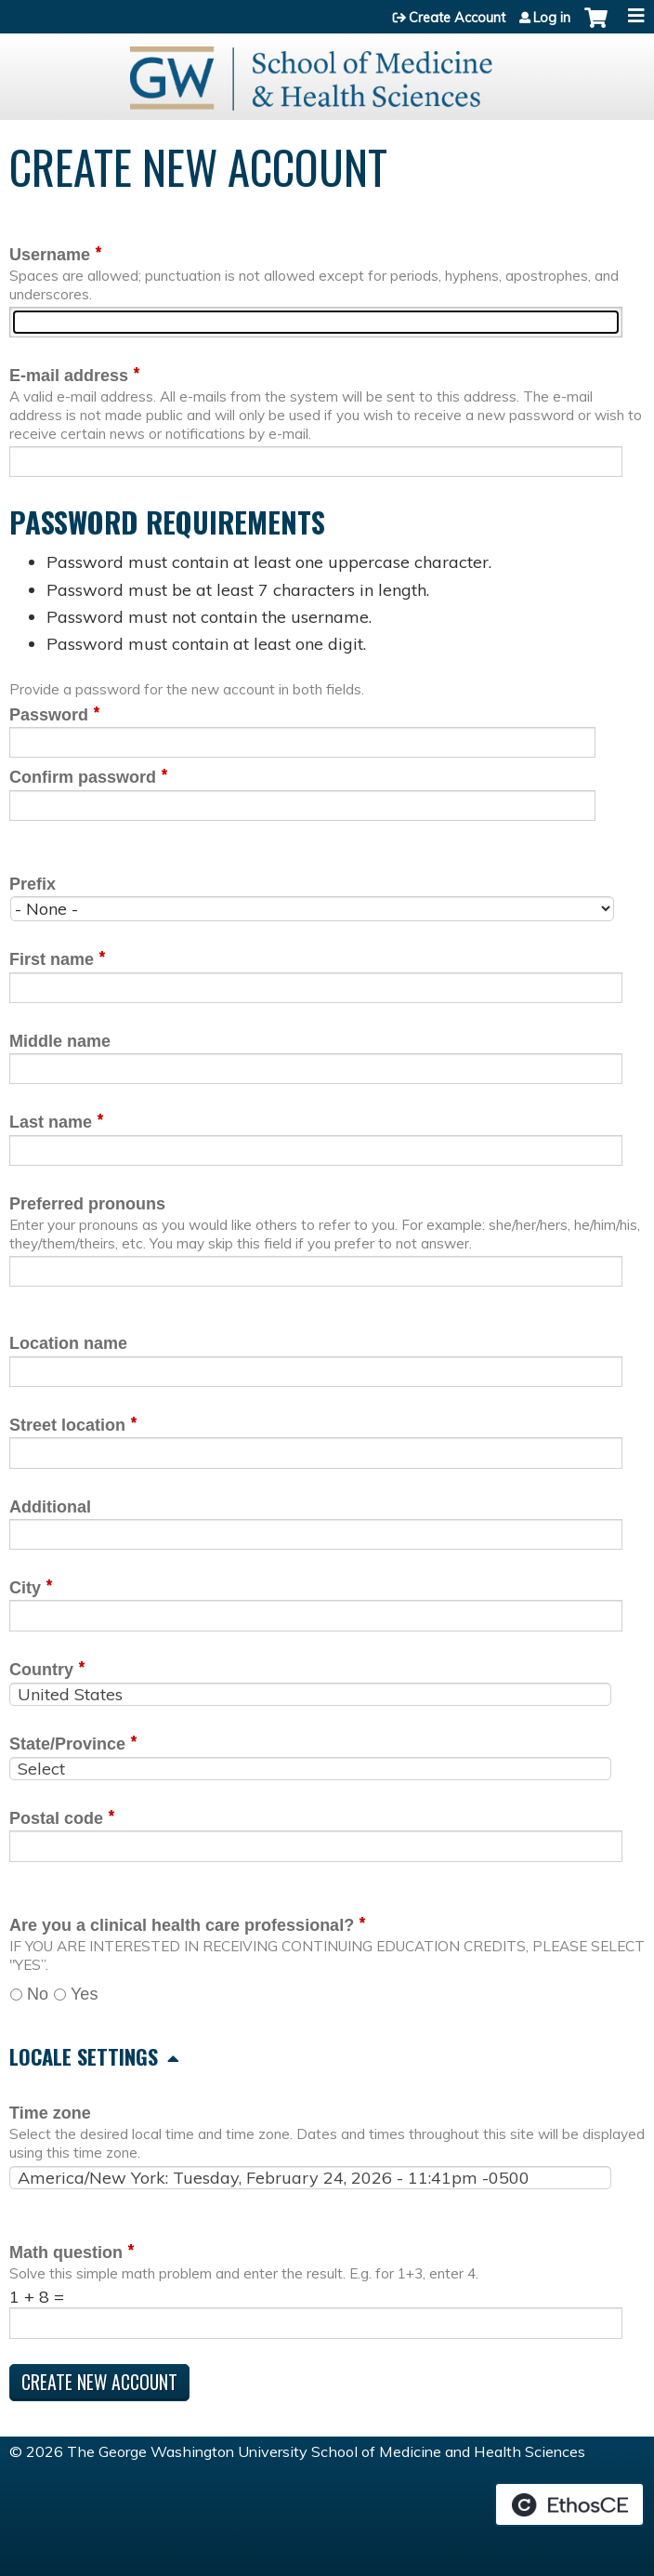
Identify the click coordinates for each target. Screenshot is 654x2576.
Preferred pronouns (87, 1204)
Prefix (32, 884)
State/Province (67, 1744)
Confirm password (82, 777)
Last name (50, 1122)
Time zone (50, 2113)
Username (49, 254)
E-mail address (68, 375)
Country (41, 1669)
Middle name (60, 1041)
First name (51, 959)
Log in (551, 17)
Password (48, 715)
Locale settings (83, 2056)
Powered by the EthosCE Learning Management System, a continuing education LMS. (569, 2504)
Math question (66, 2252)
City (25, 1588)
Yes (84, 1994)
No (37, 1994)
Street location (67, 1425)
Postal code (56, 1818)
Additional (50, 1507)
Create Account (457, 17)
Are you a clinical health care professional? (181, 1925)
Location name (68, 1343)
